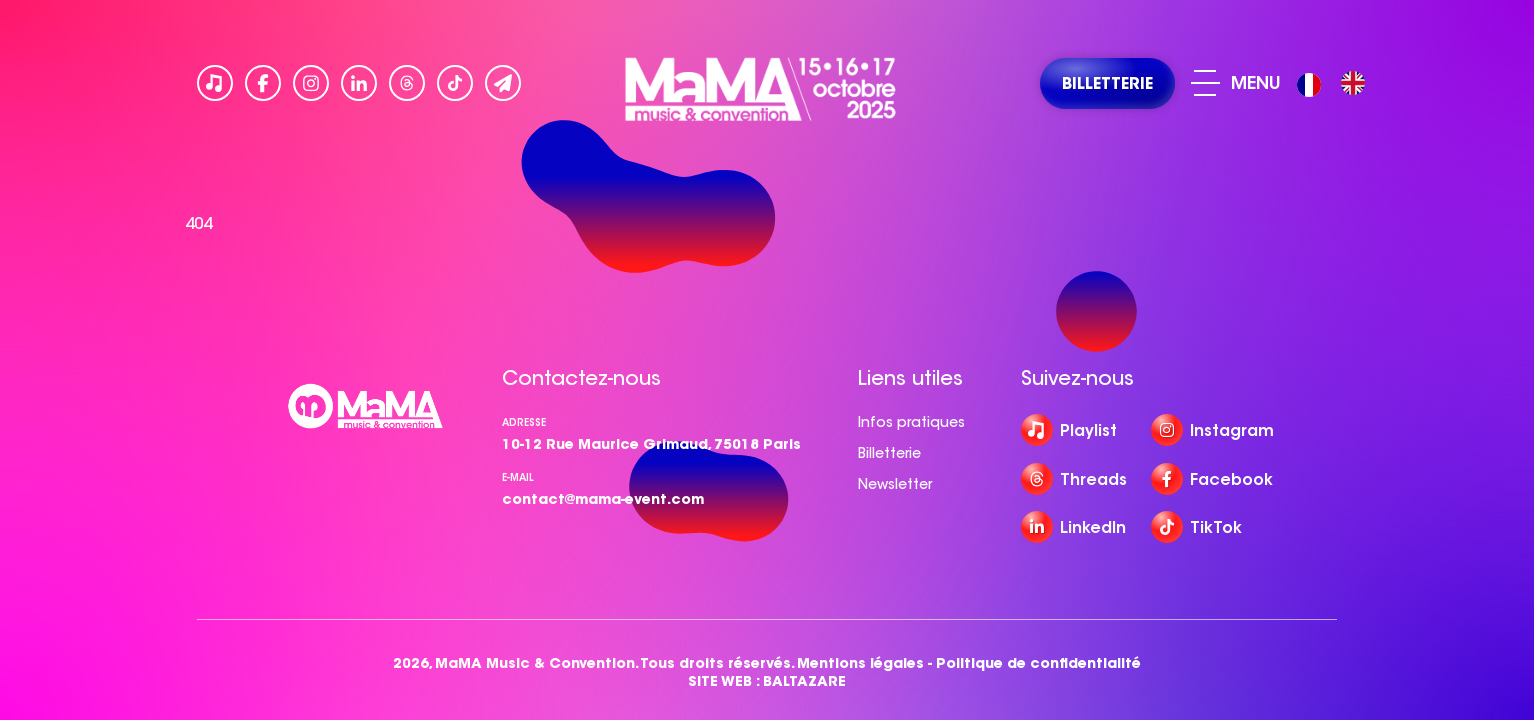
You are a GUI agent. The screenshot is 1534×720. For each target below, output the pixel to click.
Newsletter (895, 484)
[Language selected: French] (1336, 83)
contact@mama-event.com (603, 499)
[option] (1353, 83)
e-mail (518, 477)
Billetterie (889, 453)
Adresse (524, 422)
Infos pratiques (911, 422)
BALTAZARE (804, 681)
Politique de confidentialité (1038, 663)
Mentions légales (860, 663)
